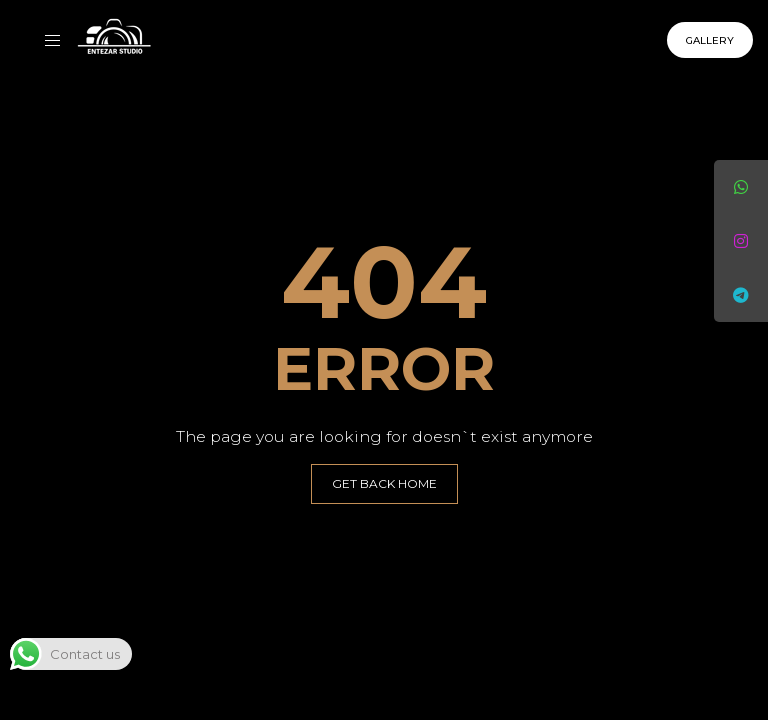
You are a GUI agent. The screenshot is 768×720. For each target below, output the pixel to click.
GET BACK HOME (384, 483)
